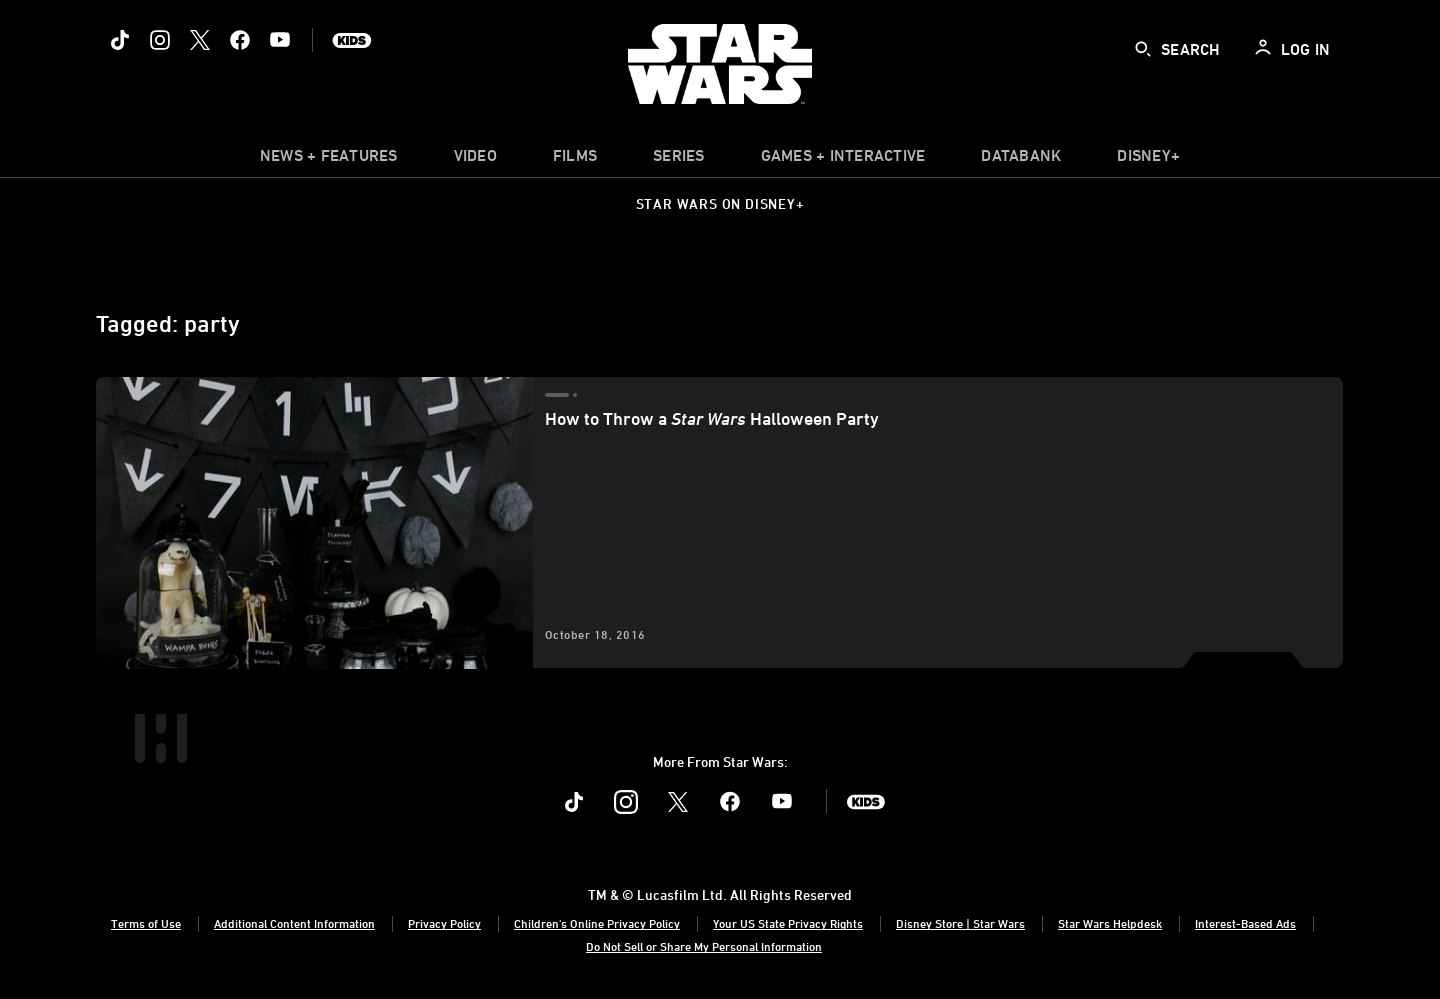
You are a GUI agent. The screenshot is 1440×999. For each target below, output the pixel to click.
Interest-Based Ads (1245, 923)
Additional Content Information (294, 923)
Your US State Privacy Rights (788, 923)
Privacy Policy (444, 923)
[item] (329, 160)
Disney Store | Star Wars (960, 923)
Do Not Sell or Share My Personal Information (704, 946)
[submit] (1143, 49)
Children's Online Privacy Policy (597, 923)
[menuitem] (475, 160)
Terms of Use (146, 923)
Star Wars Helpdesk (1110, 923)
